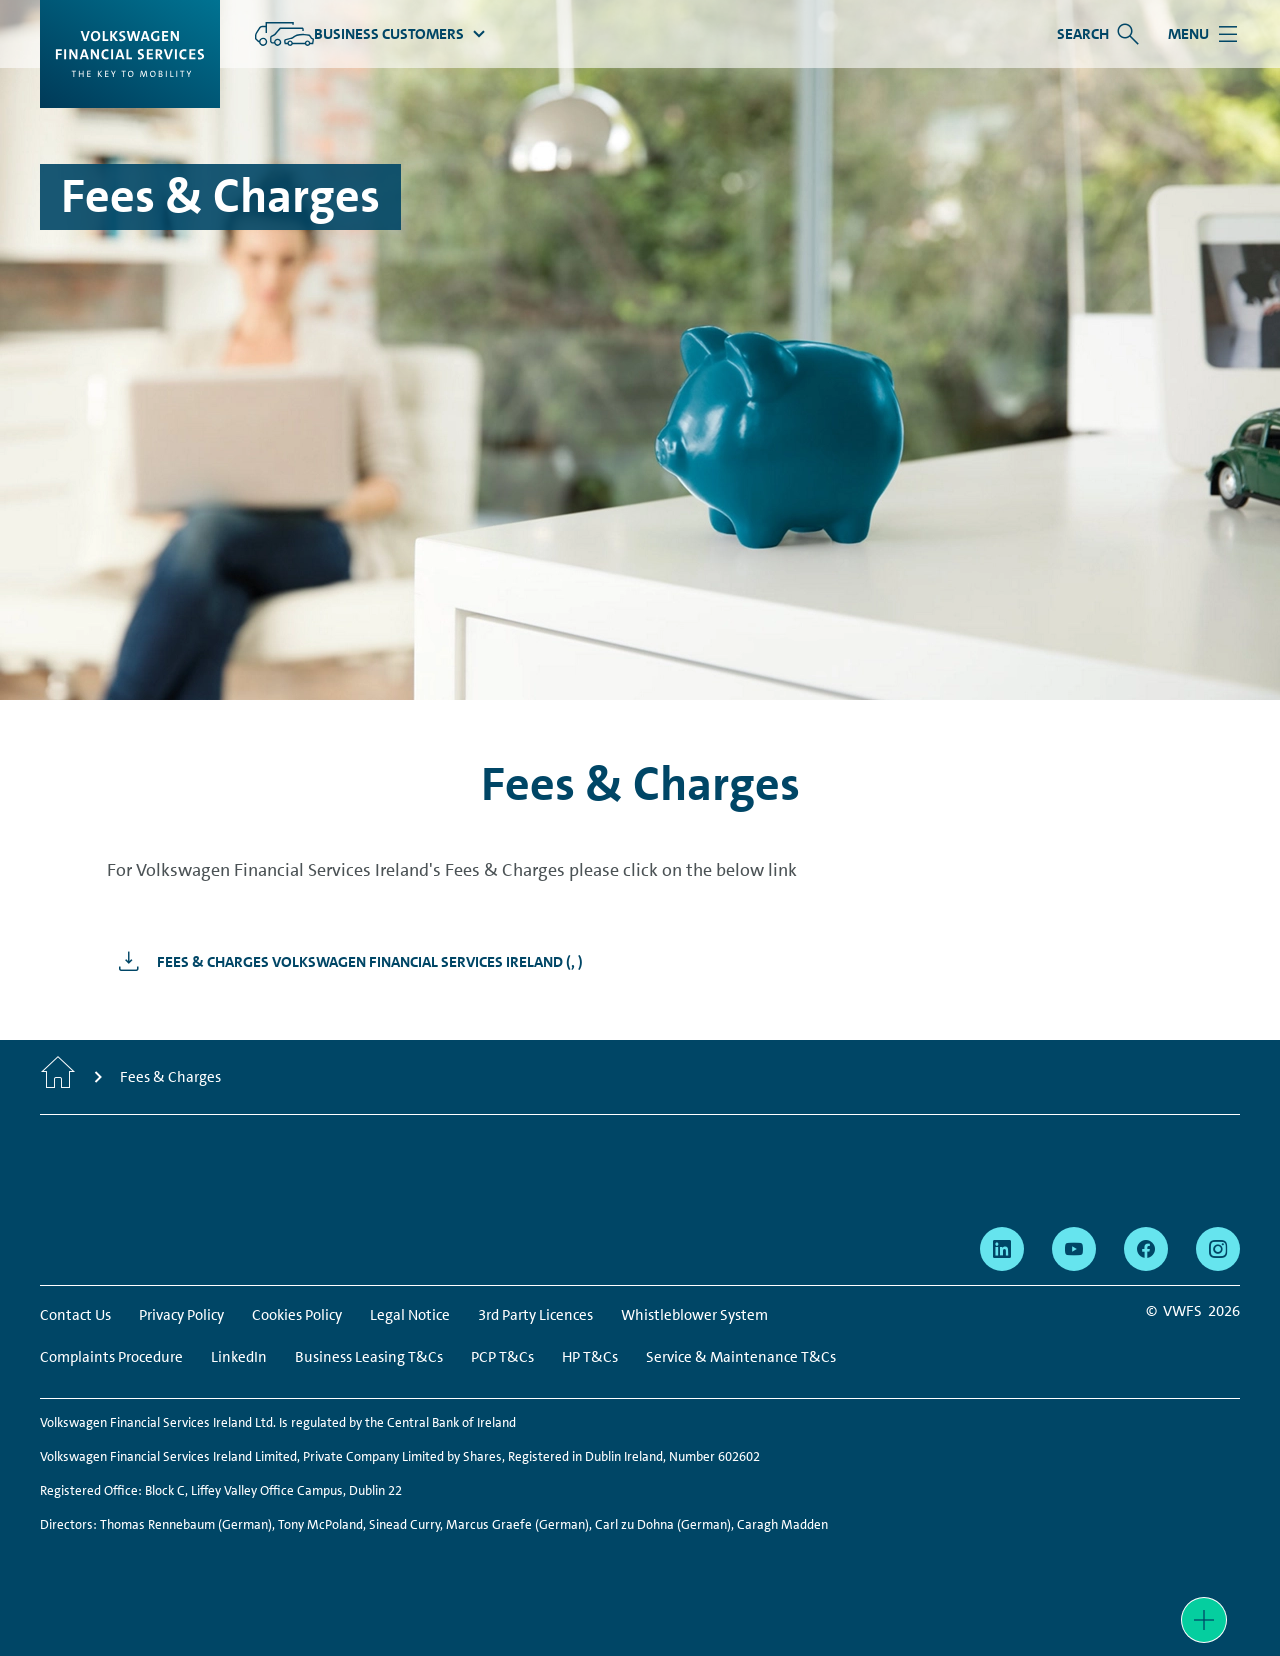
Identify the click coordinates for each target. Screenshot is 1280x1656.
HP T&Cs (590, 1357)
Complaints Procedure (111, 1357)
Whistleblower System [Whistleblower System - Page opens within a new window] (694, 1315)
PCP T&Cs (502, 1357)
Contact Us (75, 1315)
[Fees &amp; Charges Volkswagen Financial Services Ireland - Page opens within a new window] (345, 962)
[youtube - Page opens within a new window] (1074, 1249)
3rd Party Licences (535, 1315)
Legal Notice (410, 1315)
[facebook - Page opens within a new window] (1146, 1249)
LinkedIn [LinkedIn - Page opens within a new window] (239, 1357)
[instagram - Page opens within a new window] (1218, 1249)
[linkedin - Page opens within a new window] (1002, 1249)
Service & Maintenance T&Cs (741, 1357)
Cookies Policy (297, 1315)
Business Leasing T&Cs (369, 1357)
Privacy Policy (181, 1315)
